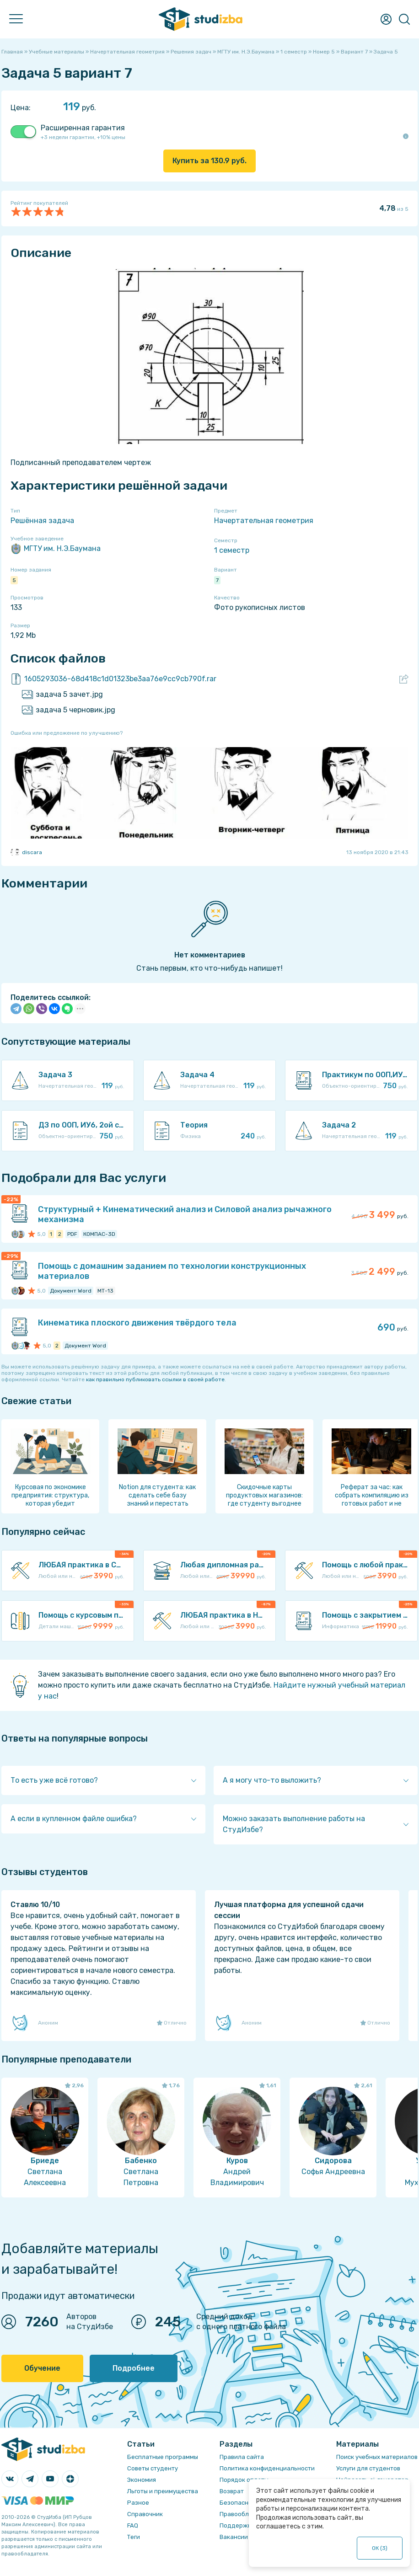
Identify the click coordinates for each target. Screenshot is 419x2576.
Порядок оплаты (244, 2479)
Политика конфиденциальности (267, 2468)
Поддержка (237, 2525)
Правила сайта (242, 2456)
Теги (133, 2536)
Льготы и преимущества (162, 2491)
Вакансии (234, 2536)
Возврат (232, 2491)
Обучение (42, 2368)
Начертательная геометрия (263, 520)
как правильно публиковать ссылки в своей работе (155, 1379)
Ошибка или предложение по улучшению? (67, 733)
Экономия (141, 2479)
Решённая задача (42, 520)
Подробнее (134, 2368)
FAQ (132, 2525)
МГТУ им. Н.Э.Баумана (56, 548)
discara (26, 852)
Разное (138, 2502)
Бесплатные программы (162, 2456)
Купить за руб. (209, 160)
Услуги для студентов (368, 2468)
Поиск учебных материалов (377, 2456)
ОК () (379, 2548)
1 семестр (231, 550)
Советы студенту (152, 2468)
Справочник (145, 2514)
